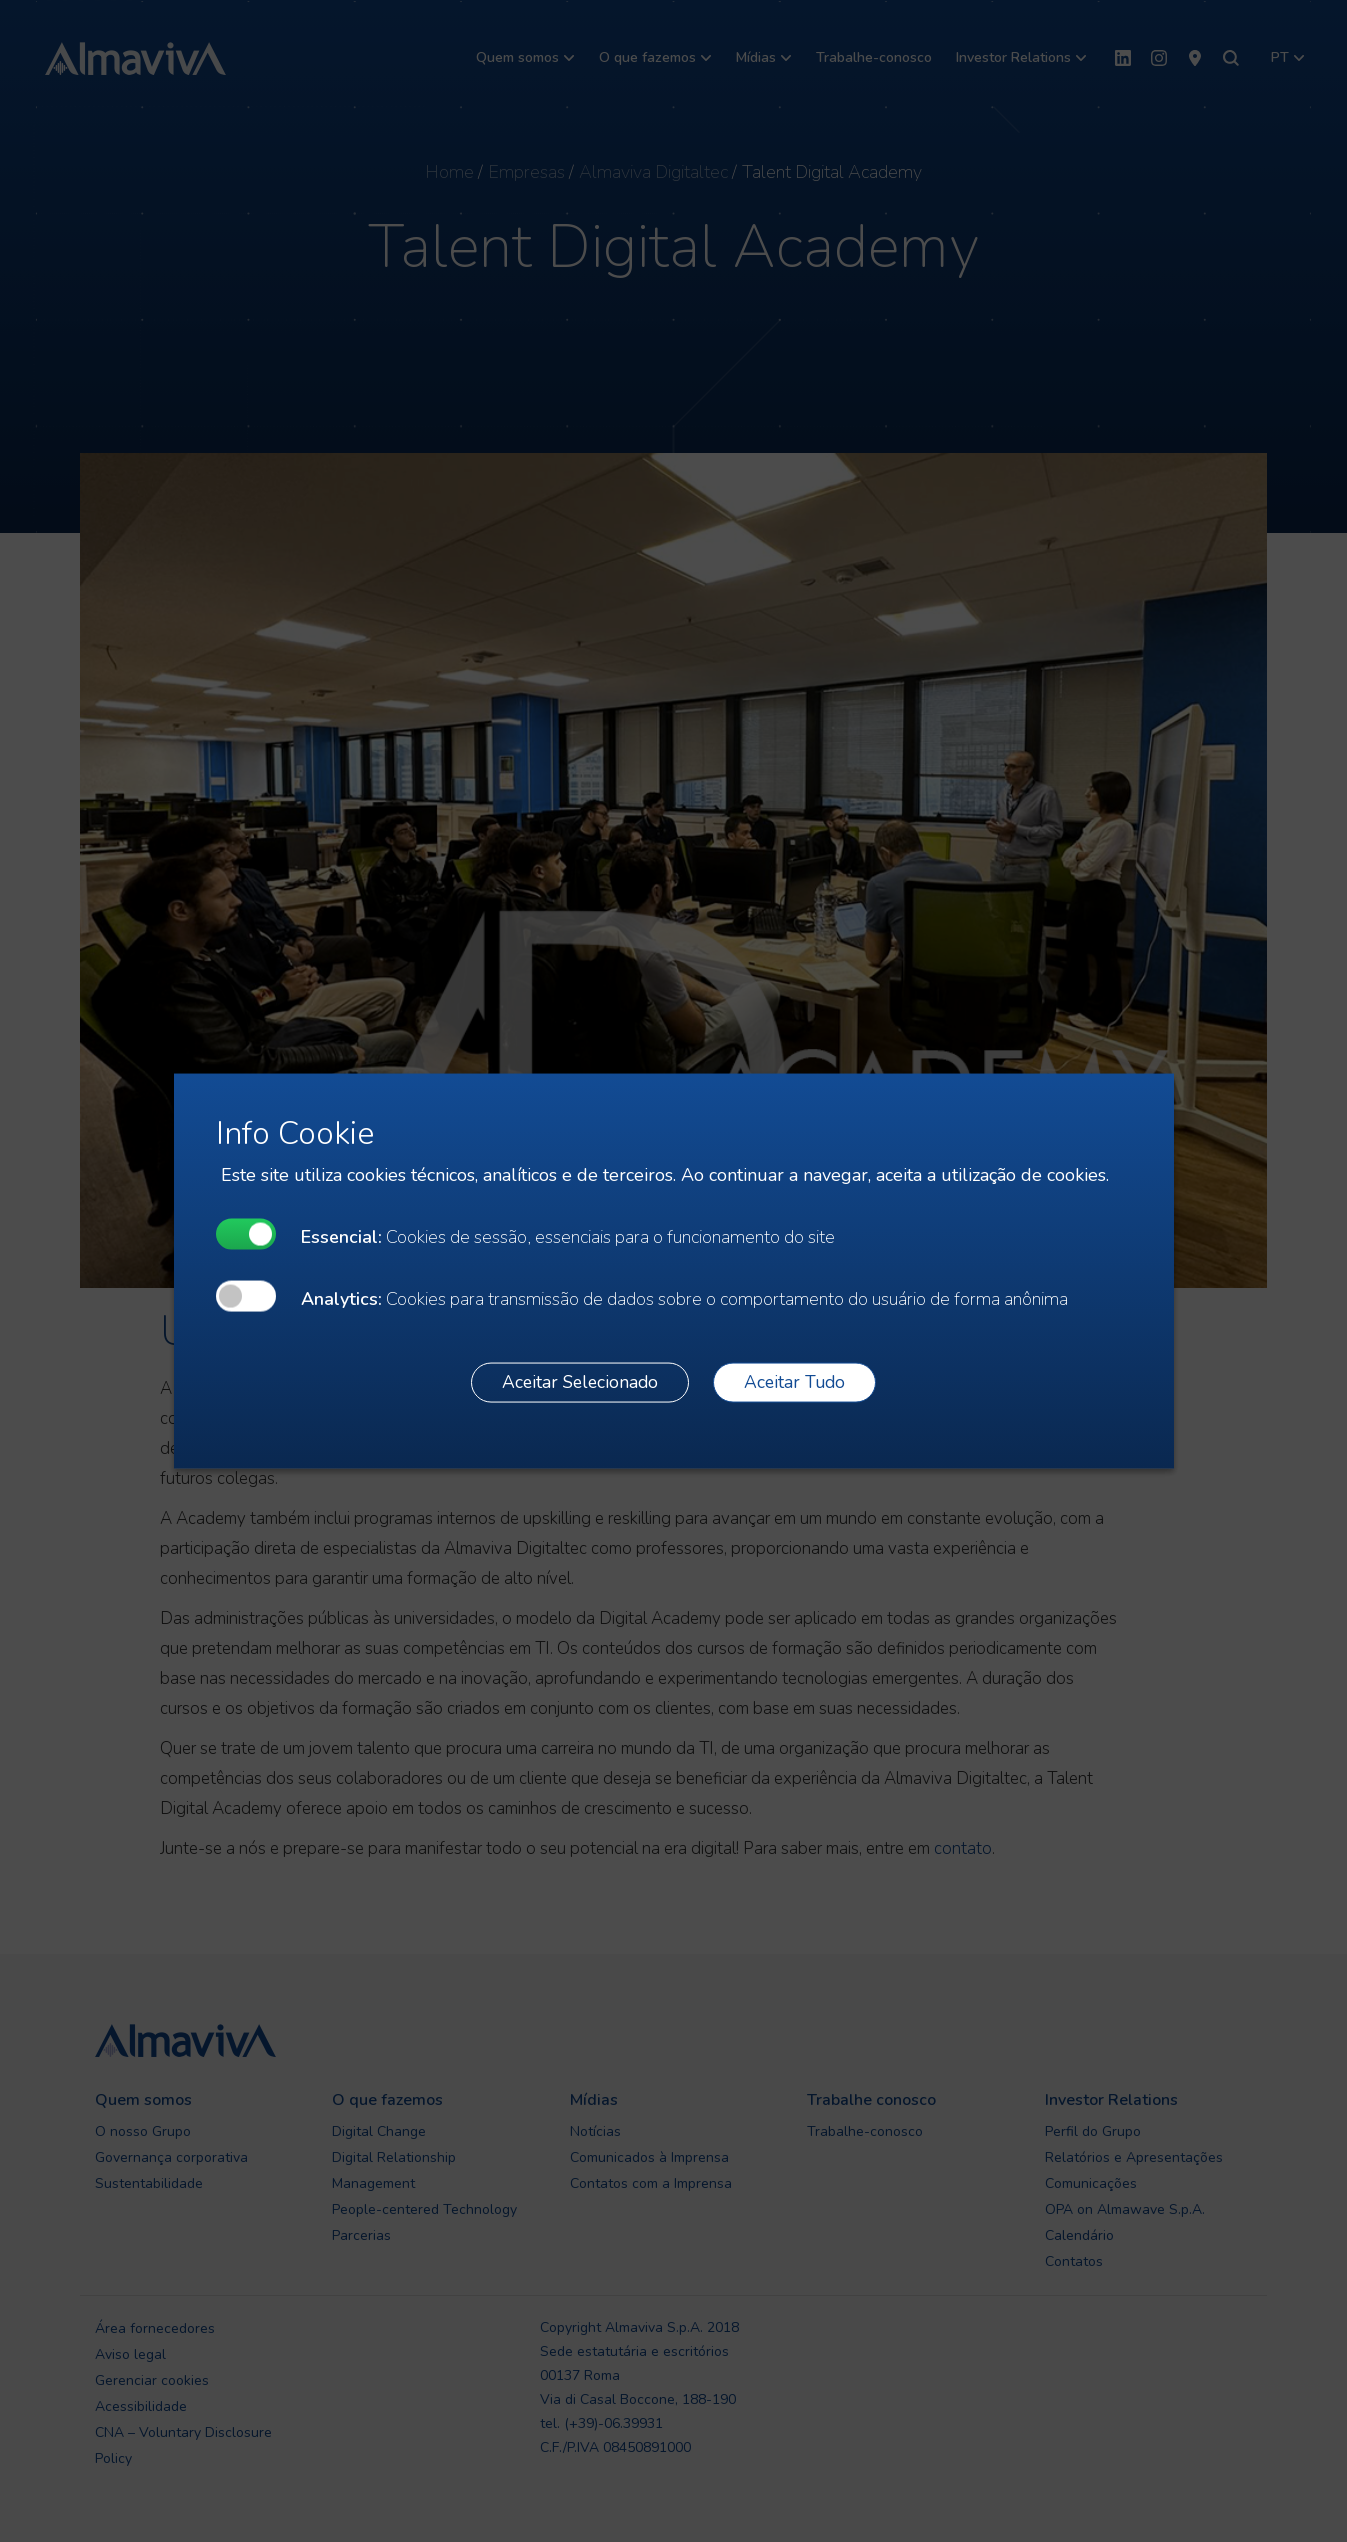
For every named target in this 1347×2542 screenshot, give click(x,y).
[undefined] (246, 1233)
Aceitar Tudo (794, 1382)
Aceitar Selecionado (580, 1382)
